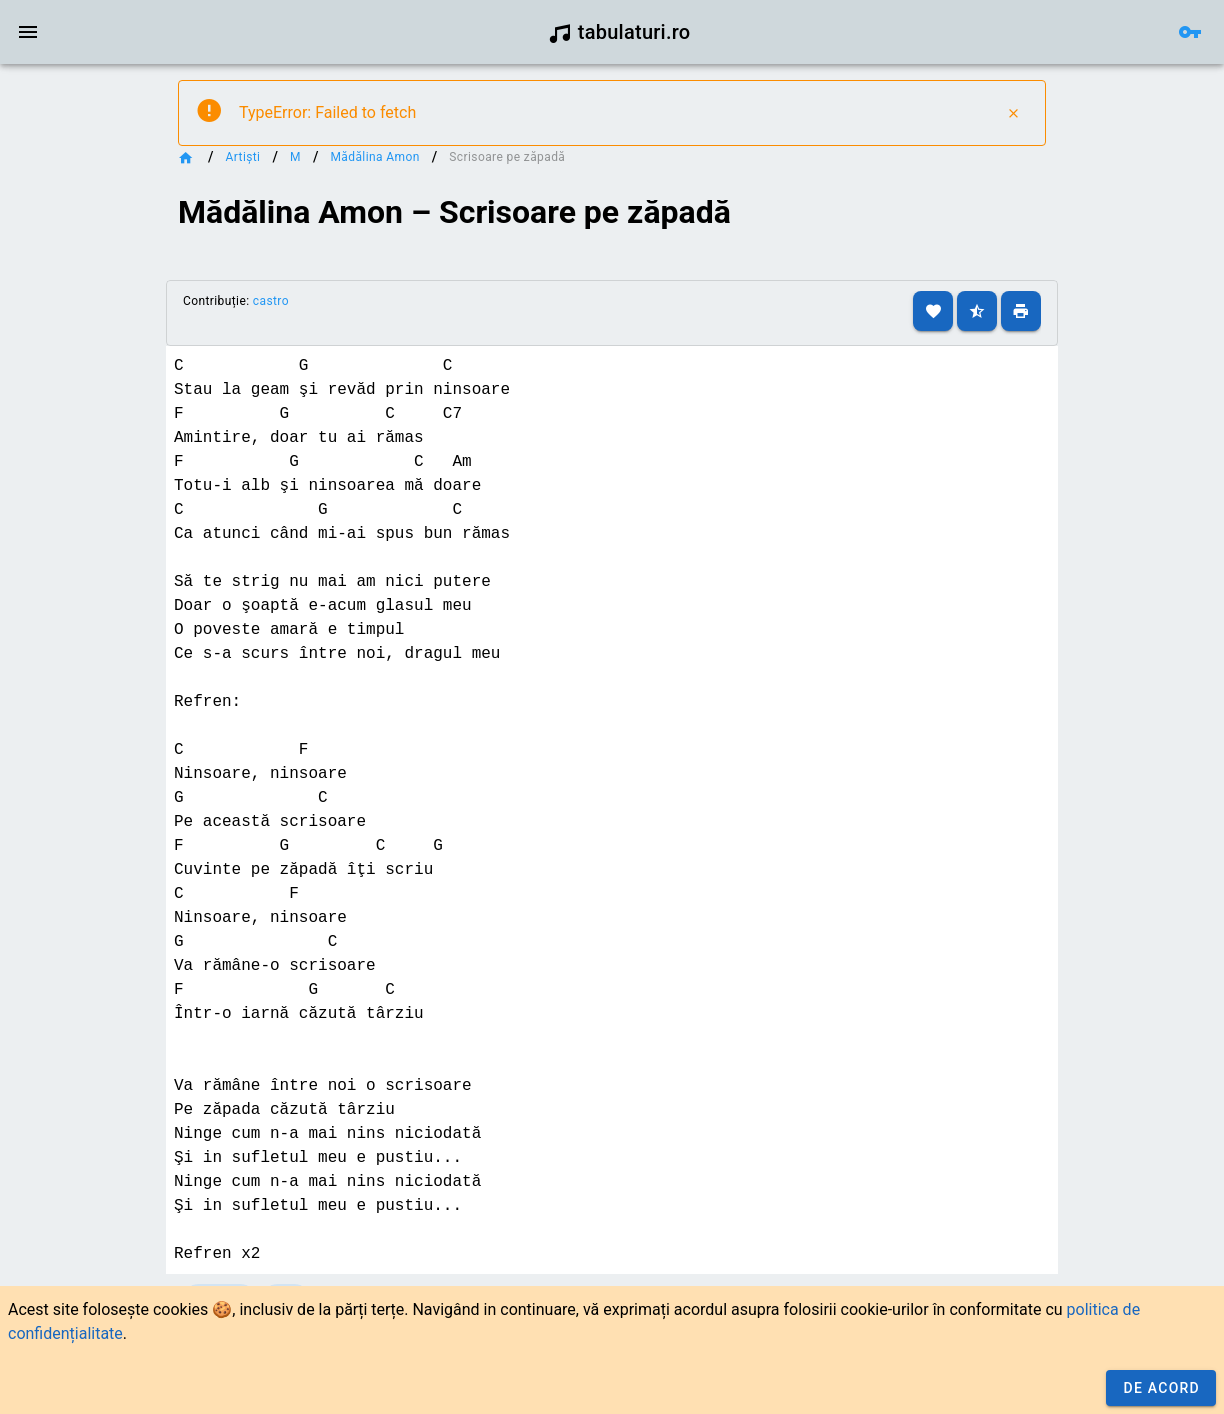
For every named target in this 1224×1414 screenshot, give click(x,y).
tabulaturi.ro (619, 32)
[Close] (1013, 113)
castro (271, 301)
